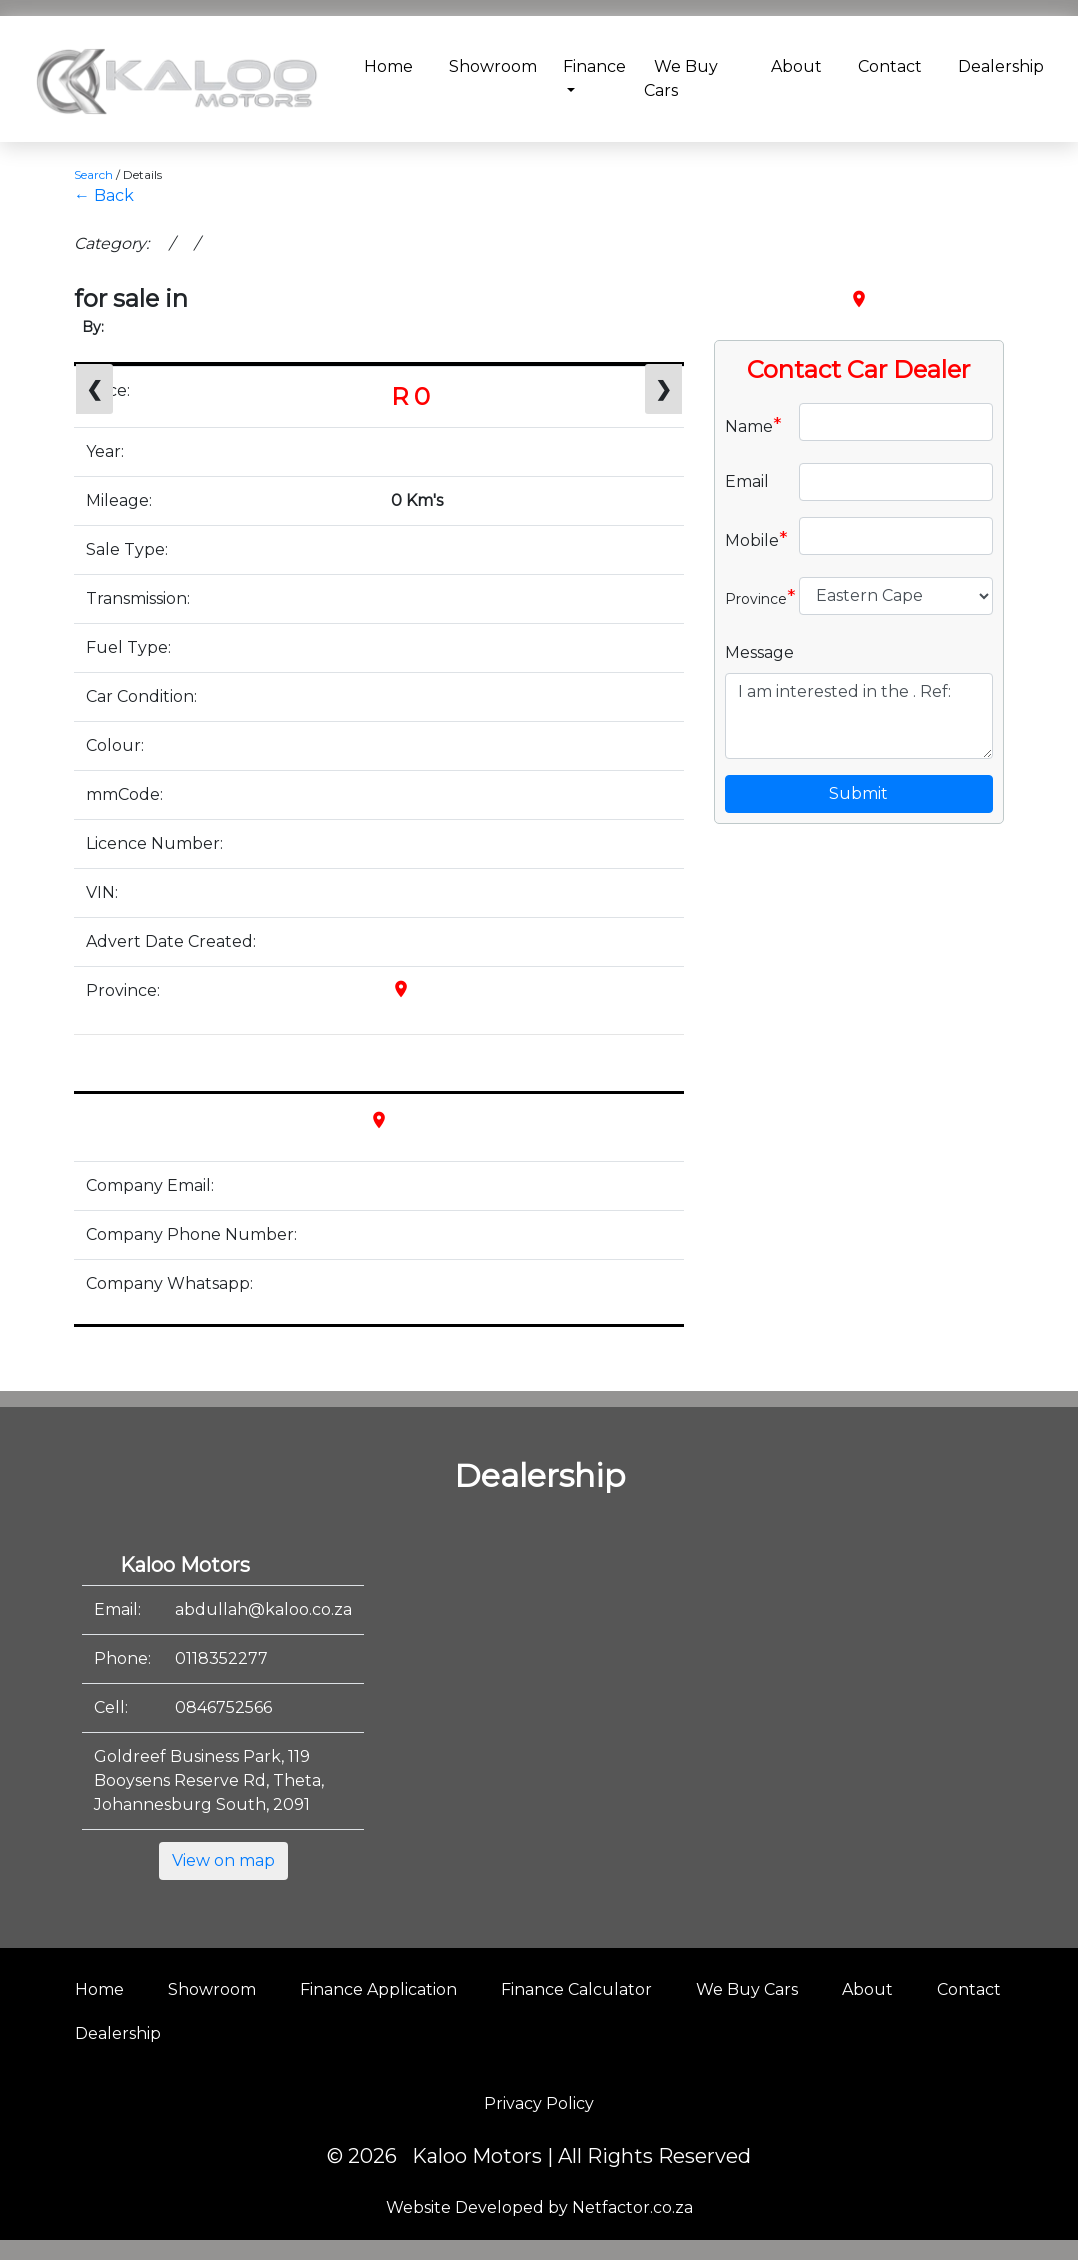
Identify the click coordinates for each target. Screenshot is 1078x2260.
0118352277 (221, 1658)
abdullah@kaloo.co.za (263, 1609)
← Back (104, 195)
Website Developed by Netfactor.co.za (539, 2207)
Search (93, 174)
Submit (858, 793)
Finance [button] (594, 66)
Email (747, 481)
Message (759, 652)
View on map (223, 1860)
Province (754, 597)
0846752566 (223, 1707)
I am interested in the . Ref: (859, 716)
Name (753, 425)
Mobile (754, 539)
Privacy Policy (539, 2103)
